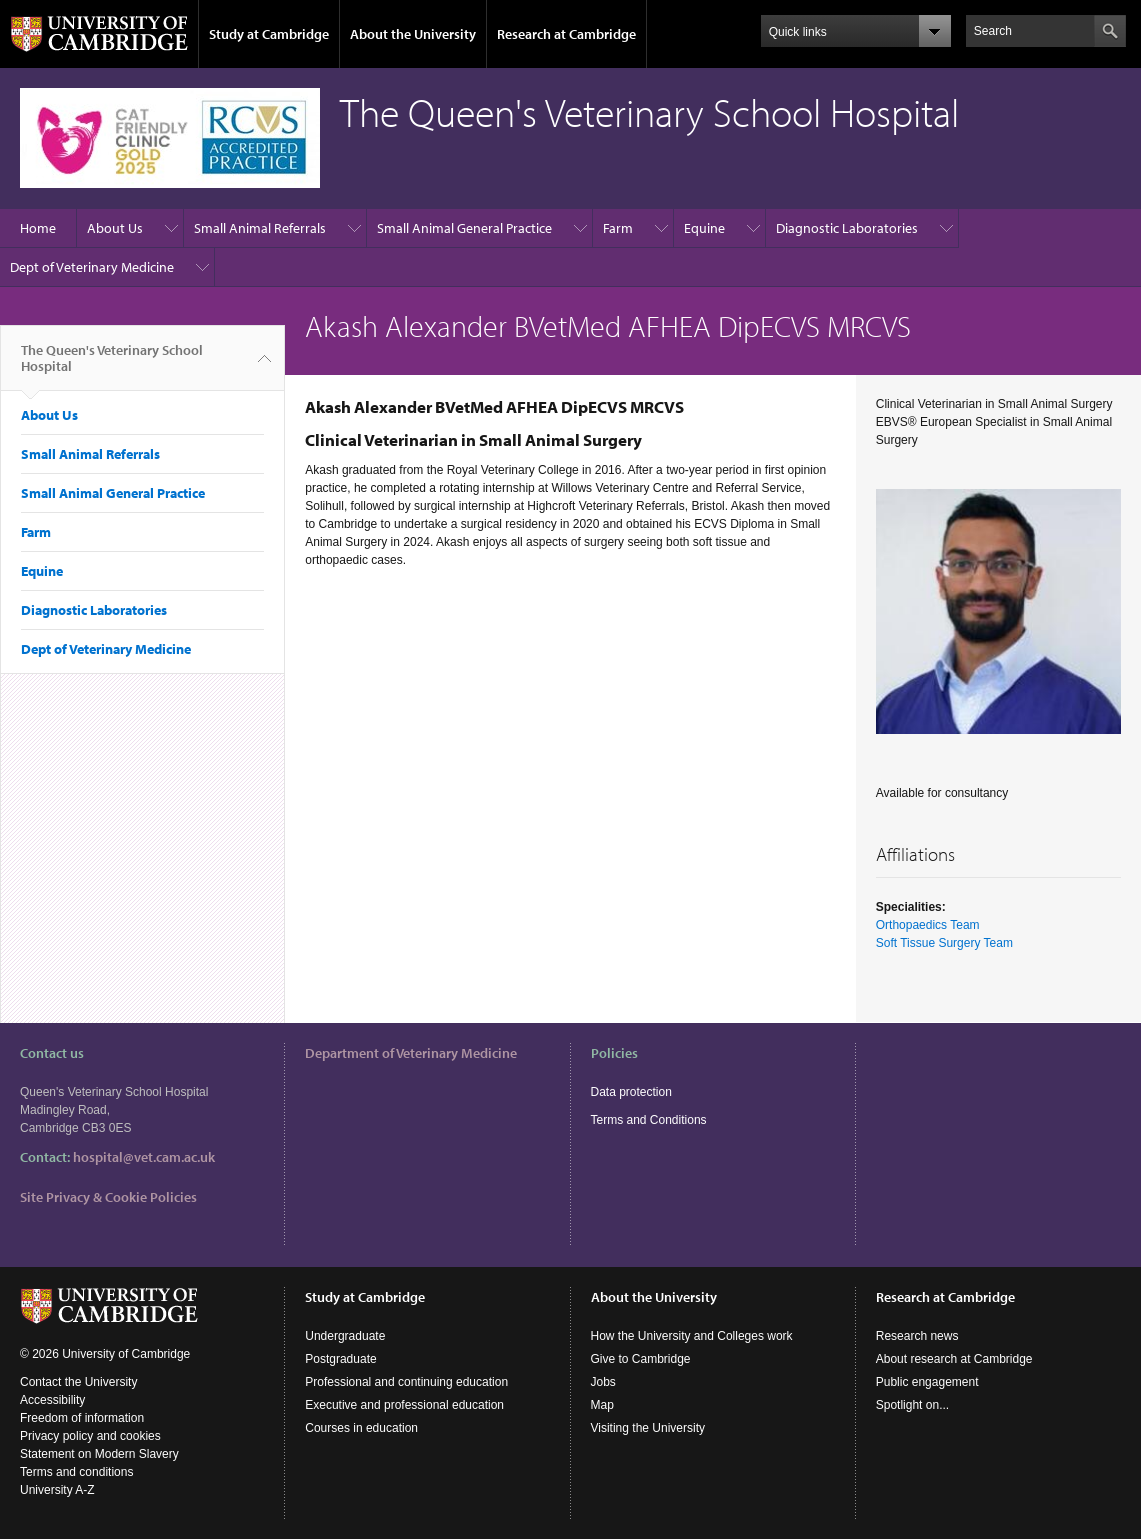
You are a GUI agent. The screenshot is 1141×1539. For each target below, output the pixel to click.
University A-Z (57, 1490)
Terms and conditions (76, 1472)
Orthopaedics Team (928, 925)
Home (38, 228)
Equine (704, 228)
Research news (917, 1336)
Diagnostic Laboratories (847, 228)
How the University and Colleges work (692, 1336)
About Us (115, 228)
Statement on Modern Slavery (99, 1454)
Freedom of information (82, 1418)
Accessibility (52, 1400)
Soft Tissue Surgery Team (944, 943)
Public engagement (927, 1382)
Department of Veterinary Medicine (411, 1053)
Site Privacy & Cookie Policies (108, 1197)
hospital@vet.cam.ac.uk (144, 1157)
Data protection (631, 1092)
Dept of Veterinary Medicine (92, 267)
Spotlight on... (912, 1405)
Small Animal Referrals (260, 228)
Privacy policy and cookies (90, 1436)
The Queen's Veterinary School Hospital (112, 366)
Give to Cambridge (641, 1359)
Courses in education (361, 1428)
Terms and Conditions (649, 1120)
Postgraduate (340, 1359)
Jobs (603, 1382)
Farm (618, 228)
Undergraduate (345, 1336)
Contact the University (78, 1382)
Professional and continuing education (406, 1382)
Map (602, 1405)
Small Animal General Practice (464, 228)
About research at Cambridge (954, 1359)
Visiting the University (648, 1428)
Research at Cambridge (566, 34)
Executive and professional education (404, 1405)
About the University (413, 34)
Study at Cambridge (269, 34)
